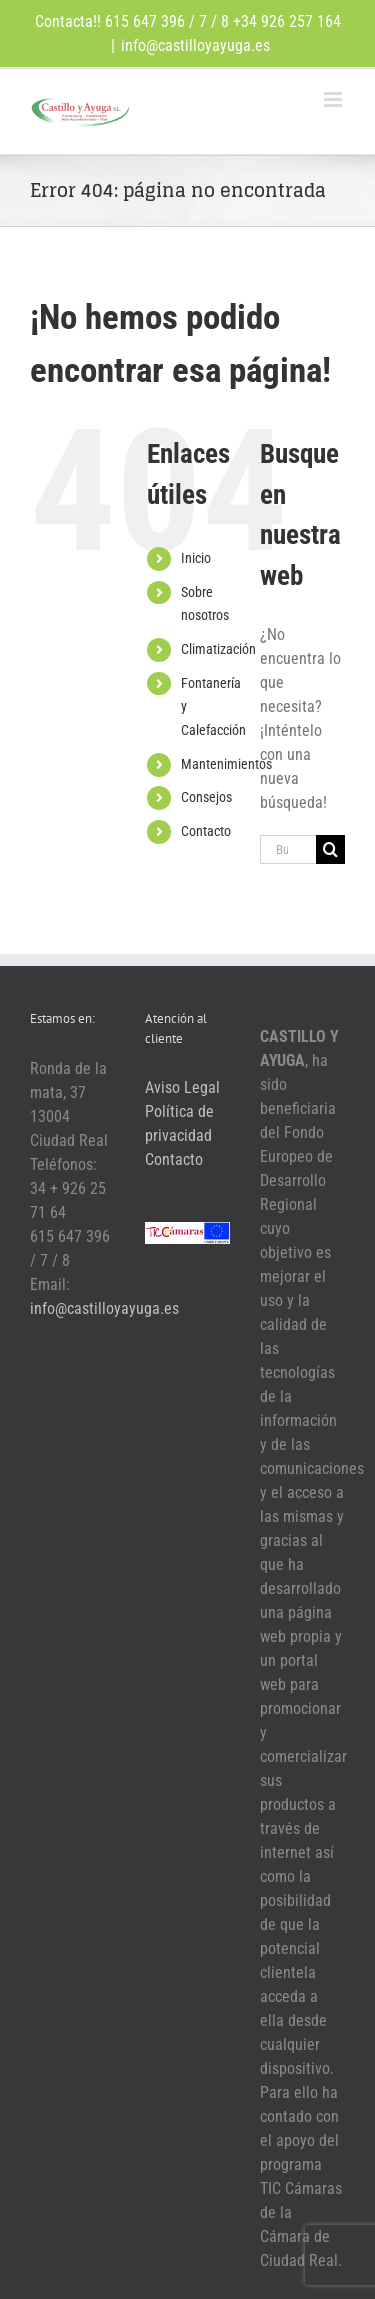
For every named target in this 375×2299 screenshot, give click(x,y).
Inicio (196, 558)
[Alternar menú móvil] (334, 99)
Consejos (206, 797)
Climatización (218, 649)
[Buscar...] (288, 849)
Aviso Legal (182, 1087)
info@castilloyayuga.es (195, 45)
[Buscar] (330, 849)
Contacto (206, 831)
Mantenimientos (226, 764)
